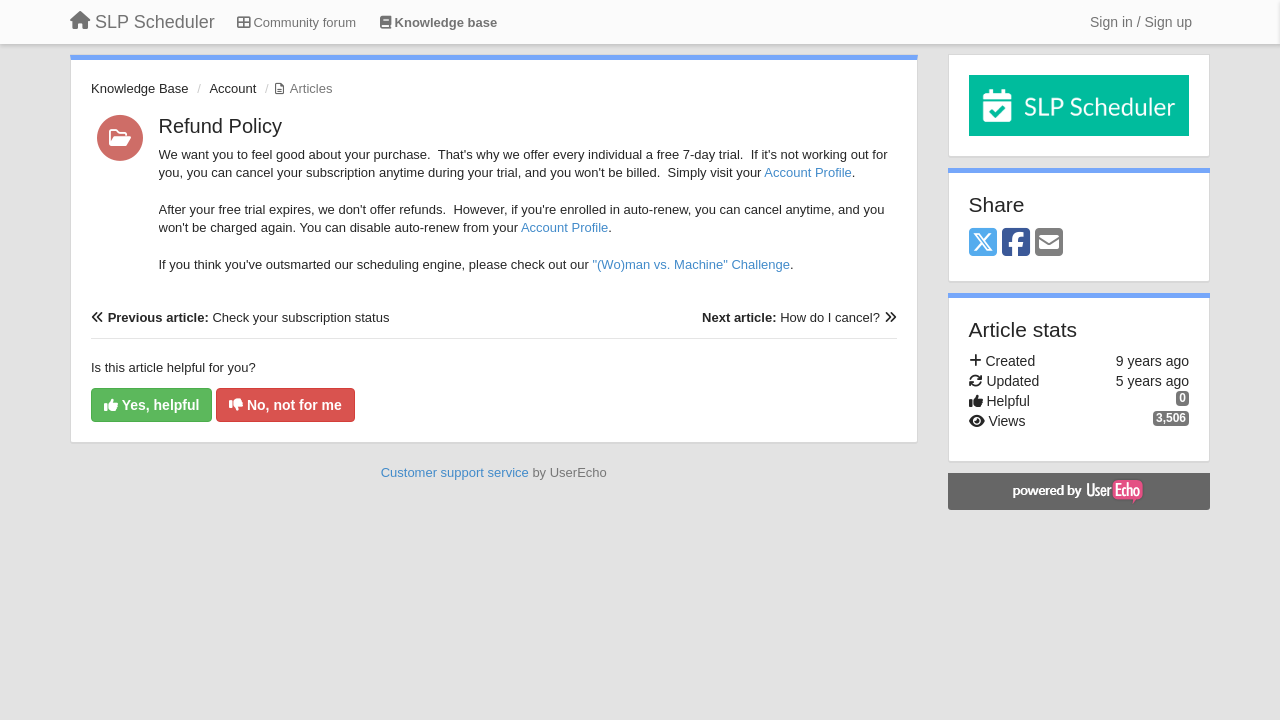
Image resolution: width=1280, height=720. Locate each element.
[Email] (1049, 243)
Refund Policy (220, 126)
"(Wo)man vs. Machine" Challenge (691, 264)
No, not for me (285, 405)
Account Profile (807, 172)
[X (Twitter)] (983, 243)
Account (232, 88)
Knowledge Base (140, 88)
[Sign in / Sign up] (1141, 22)
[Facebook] (1016, 243)
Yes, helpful (151, 405)
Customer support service (455, 472)
